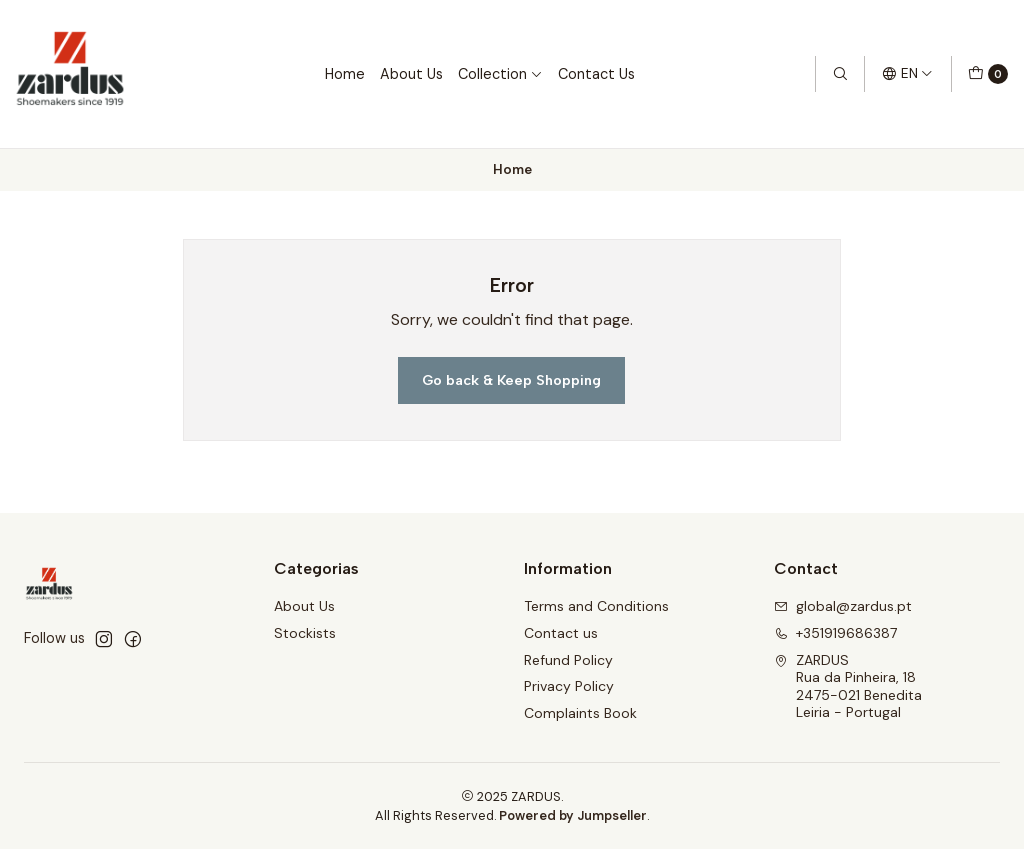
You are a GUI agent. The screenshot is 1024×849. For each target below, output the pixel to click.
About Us (411, 74)
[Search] (840, 74)
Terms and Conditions (596, 606)
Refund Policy (568, 660)
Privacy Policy (569, 686)
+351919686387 (835, 633)
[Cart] (988, 74)
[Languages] (907, 74)
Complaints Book (580, 713)
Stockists (305, 633)
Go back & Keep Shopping (511, 380)
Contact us (561, 633)
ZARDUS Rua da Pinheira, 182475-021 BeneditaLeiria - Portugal (848, 686)
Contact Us (596, 74)
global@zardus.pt (843, 606)
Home (345, 74)
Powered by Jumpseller (573, 815)
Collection (500, 74)
